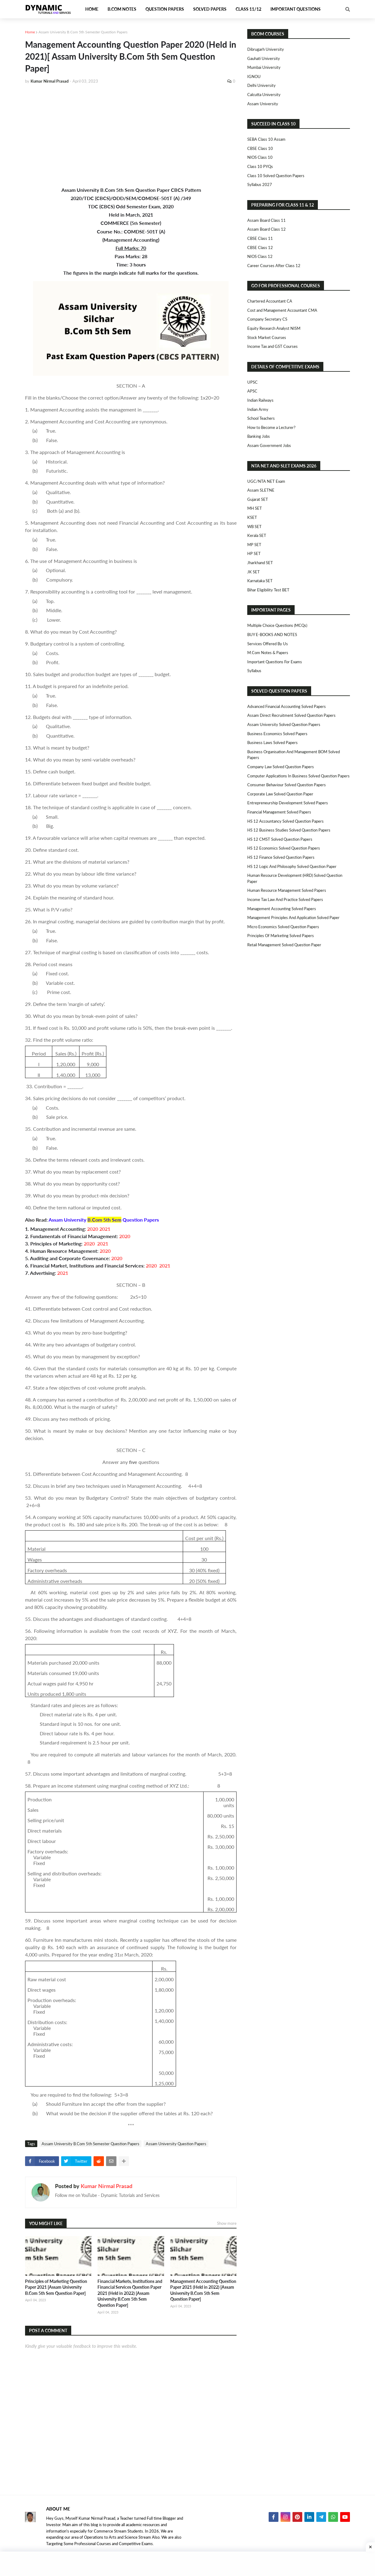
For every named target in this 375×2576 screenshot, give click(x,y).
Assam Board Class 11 (266, 220)
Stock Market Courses (266, 337)
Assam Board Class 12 (266, 229)
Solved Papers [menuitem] (209, 9)
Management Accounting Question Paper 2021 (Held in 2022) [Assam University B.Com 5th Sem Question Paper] (203, 2290)
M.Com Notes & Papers (267, 652)
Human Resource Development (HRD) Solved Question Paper (294, 878)
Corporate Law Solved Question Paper (280, 793)
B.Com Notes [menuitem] (122, 9)
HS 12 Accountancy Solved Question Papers (285, 821)
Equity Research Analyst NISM (273, 328)
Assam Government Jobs (269, 445)
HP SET (254, 553)
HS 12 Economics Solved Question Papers (283, 848)
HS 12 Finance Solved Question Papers (280, 857)
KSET (252, 517)
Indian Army (257, 409)
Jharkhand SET (260, 562)
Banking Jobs (258, 436)
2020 (92, 1229)
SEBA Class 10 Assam (266, 139)
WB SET (254, 526)
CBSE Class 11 (260, 238)
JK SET (253, 571)
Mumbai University (264, 67)
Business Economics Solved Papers (277, 733)
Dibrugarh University (265, 49)
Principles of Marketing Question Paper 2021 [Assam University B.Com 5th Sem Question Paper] (56, 2287)
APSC (252, 391)
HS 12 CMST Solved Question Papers (279, 839)
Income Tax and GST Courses (272, 346)
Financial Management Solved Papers (279, 812)
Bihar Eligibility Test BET (268, 589)
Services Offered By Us (267, 643)
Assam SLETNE (260, 490)
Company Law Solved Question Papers (280, 766)
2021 (104, 1229)
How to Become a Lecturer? (271, 427)
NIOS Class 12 (260, 256)
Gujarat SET (257, 499)
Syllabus (254, 670)
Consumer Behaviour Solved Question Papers (286, 784)
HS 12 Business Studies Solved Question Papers (288, 830)
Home (30, 32)
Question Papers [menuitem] (164, 9)
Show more (227, 2223)
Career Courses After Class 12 (273, 265)
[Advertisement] (131, 135)
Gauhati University (263, 58)
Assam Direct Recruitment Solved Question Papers (291, 715)
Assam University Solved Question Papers (283, 724)
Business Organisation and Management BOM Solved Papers (293, 754)
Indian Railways (260, 400)
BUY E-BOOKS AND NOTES (272, 634)
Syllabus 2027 (259, 184)
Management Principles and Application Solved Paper (293, 917)
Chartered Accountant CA (269, 301)
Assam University (262, 103)
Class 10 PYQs (260, 166)
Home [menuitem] (91, 9)
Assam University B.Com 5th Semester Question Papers (83, 32)
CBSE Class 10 (260, 148)
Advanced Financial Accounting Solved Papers (286, 706)
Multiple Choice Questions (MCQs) (277, 625)
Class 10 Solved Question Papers (275, 175)
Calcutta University (264, 94)
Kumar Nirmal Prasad (106, 2186)
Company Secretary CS (267, 319)
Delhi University (261, 85)
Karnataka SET (260, 580)
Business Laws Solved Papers (272, 742)
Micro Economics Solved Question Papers (283, 926)
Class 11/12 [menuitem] (248, 9)
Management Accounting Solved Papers (281, 908)
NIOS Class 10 (260, 157)
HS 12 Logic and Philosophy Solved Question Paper (291, 866)
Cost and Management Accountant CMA (282, 310)
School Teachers (261, 418)
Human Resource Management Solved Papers (286, 890)
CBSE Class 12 (260, 247)
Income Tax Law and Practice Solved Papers (285, 899)
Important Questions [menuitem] (295, 9)
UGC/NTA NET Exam (266, 481)
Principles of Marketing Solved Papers (280, 935)
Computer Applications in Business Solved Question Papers (298, 775)
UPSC (252, 382)
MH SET (254, 508)
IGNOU (254, 76)
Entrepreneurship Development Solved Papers (287, 802)
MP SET (254, 544)
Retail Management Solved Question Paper (284, 944)
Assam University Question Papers (176, 2143)
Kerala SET (256, 535)
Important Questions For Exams (274, 661)
